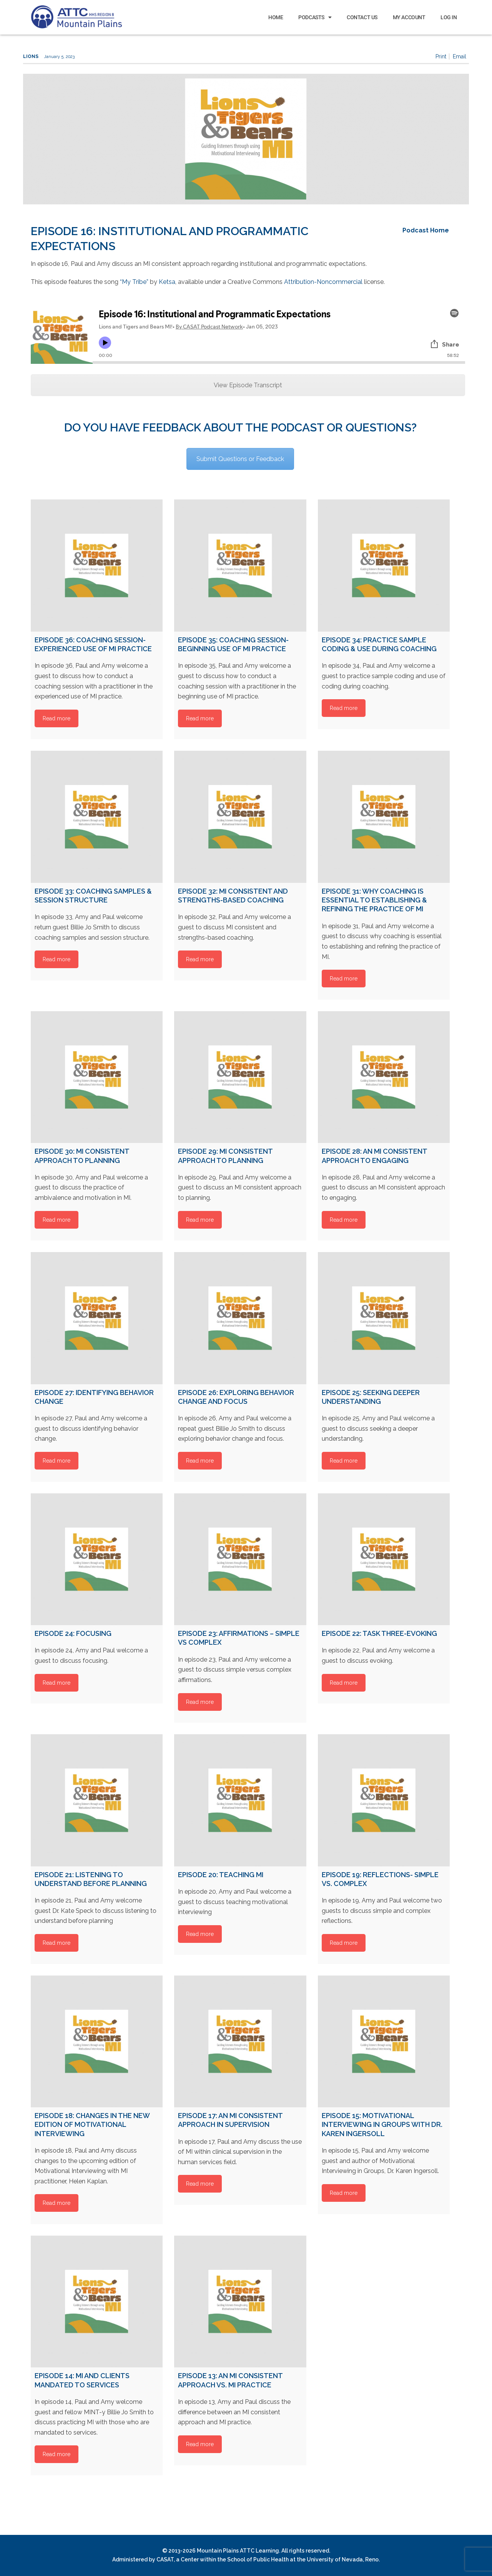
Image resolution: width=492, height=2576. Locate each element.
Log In (448, 17)
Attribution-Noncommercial (323, 281)
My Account (409, 17)
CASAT (165, 2559)
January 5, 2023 (59, 56)
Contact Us (362, 17)
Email (459, 56)
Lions (30, 56)
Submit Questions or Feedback (240, 459)
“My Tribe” (134, 281)
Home (275, 17)
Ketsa (166, 281)
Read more (56, 718)
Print (440, 56)
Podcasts (314, 17)
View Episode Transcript (248, 385)
